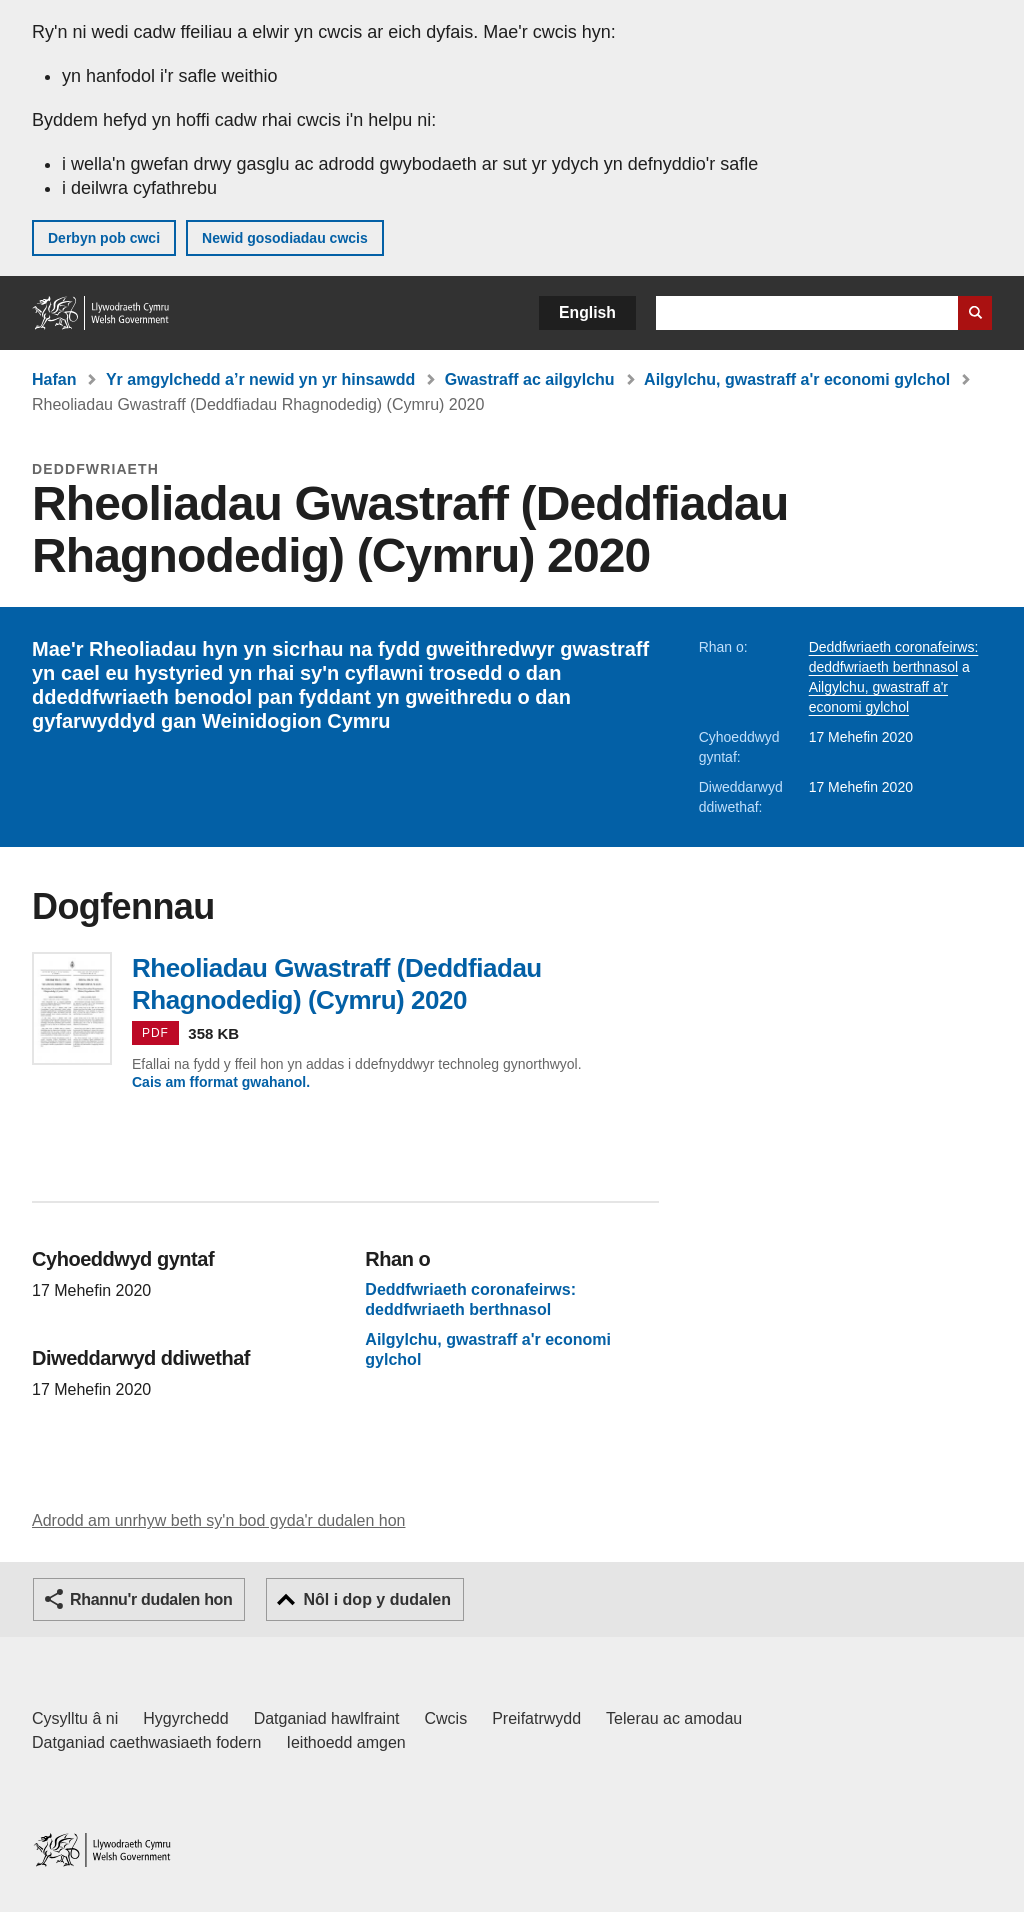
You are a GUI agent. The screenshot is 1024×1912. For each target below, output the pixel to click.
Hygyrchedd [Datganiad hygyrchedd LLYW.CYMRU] (185, 1718)
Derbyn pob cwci (104, 238)
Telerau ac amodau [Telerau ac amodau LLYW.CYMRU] (674, 1718)
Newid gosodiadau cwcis (285, 238)
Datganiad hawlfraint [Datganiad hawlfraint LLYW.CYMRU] (327, 1718)
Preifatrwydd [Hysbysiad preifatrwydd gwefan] (536, 1718)
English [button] (587, 312)
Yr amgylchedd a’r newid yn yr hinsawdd (260, 379)
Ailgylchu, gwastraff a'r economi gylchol (797, 379)
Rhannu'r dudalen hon (151, 1599)
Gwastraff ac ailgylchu (530, 379)
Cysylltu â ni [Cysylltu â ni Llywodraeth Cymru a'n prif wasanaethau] (75, 1718)
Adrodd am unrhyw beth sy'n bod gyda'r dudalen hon (218, 1520)
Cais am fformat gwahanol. (221, 1082)
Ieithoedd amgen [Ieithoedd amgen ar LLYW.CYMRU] (346, 1742)
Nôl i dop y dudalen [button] (377, 1599)
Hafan (54, 379)
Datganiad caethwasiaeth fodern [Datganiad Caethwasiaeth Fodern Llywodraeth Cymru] (147, 1742)
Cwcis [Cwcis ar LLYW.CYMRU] (446, 1718)
